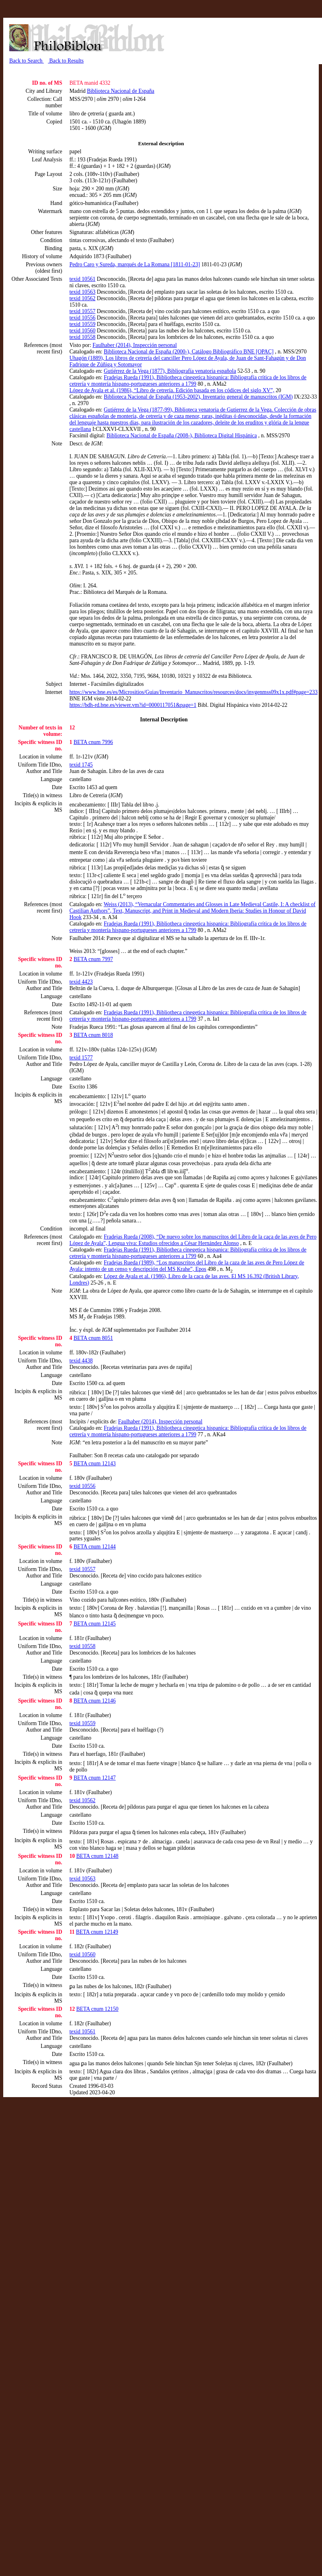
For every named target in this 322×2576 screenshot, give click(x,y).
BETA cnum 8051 (93, 1338)
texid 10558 (82, 337)
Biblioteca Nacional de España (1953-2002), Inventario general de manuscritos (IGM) (198, 397)
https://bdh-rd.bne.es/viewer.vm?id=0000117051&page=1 (132, 705)
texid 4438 (81, 1361)
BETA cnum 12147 (94, 1778)
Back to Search (26, 61)
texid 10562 (82, 298)
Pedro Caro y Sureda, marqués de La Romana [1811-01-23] (134, 264)
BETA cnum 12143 (94, 1463)
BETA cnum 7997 (93, 959)
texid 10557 (82, 311)
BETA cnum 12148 (97, 1856)
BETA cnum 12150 (97, 2009)
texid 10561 (82, 279)
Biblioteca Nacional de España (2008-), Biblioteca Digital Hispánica (181, 435)
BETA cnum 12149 (97, 1932)
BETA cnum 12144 (94, 1547)
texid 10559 (82, 324)
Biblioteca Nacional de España (120, 91)
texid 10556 (82, 318)
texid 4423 (81, 982)
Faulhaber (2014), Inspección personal (135, 345)
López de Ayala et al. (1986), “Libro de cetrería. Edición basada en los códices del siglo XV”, (171, 390)
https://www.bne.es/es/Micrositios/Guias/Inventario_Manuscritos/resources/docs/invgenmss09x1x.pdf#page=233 (193, 692)
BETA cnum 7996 (93, 742)
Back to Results (66, 61)
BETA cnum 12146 (94, 1701)
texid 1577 (81, 1058)
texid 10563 (82, 292)
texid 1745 (81, 765)
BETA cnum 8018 (93, 1035)
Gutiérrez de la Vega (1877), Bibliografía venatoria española (170, 371)
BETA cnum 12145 (94, 1624)
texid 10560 (82, 331)
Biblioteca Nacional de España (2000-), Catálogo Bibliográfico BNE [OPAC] (189, 352)
